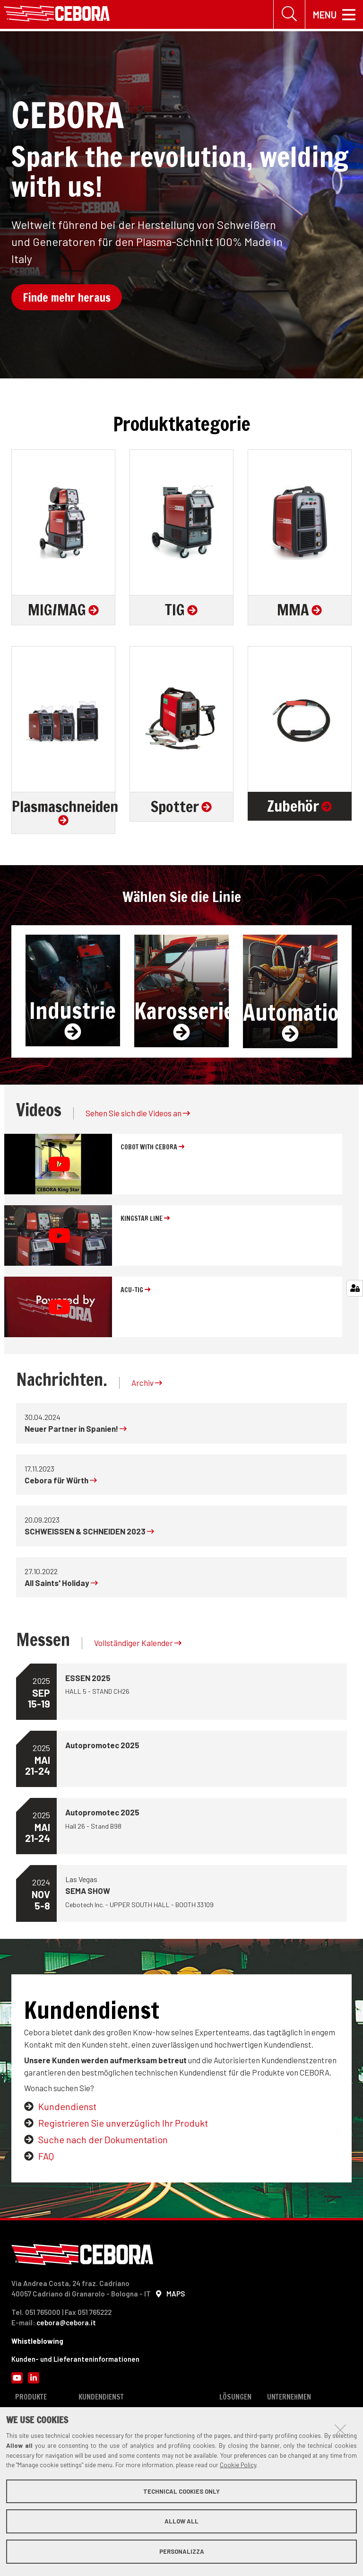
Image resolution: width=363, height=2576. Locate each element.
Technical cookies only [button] (181, 2491)
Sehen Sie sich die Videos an (138, 1114)
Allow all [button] (181, 2521)
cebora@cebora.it (66, 2323)
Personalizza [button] (181, 2551)
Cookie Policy (238, 2465)
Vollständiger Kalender (138, 1643)
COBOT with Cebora (152, 1147)
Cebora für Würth (61, 1480)
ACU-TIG (135, 1290)
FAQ (46, 2157)
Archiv (146, 1383)
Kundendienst (67, 2107)
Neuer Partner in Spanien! (76, 1429)
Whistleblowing (37, 2341)
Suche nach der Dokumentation (103, 2140)
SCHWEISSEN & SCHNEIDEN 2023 (89, 1532)
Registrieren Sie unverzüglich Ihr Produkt (123, 2123)
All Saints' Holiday (61, 1583)
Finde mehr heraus (67, 298)
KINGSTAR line (145, 1219)
